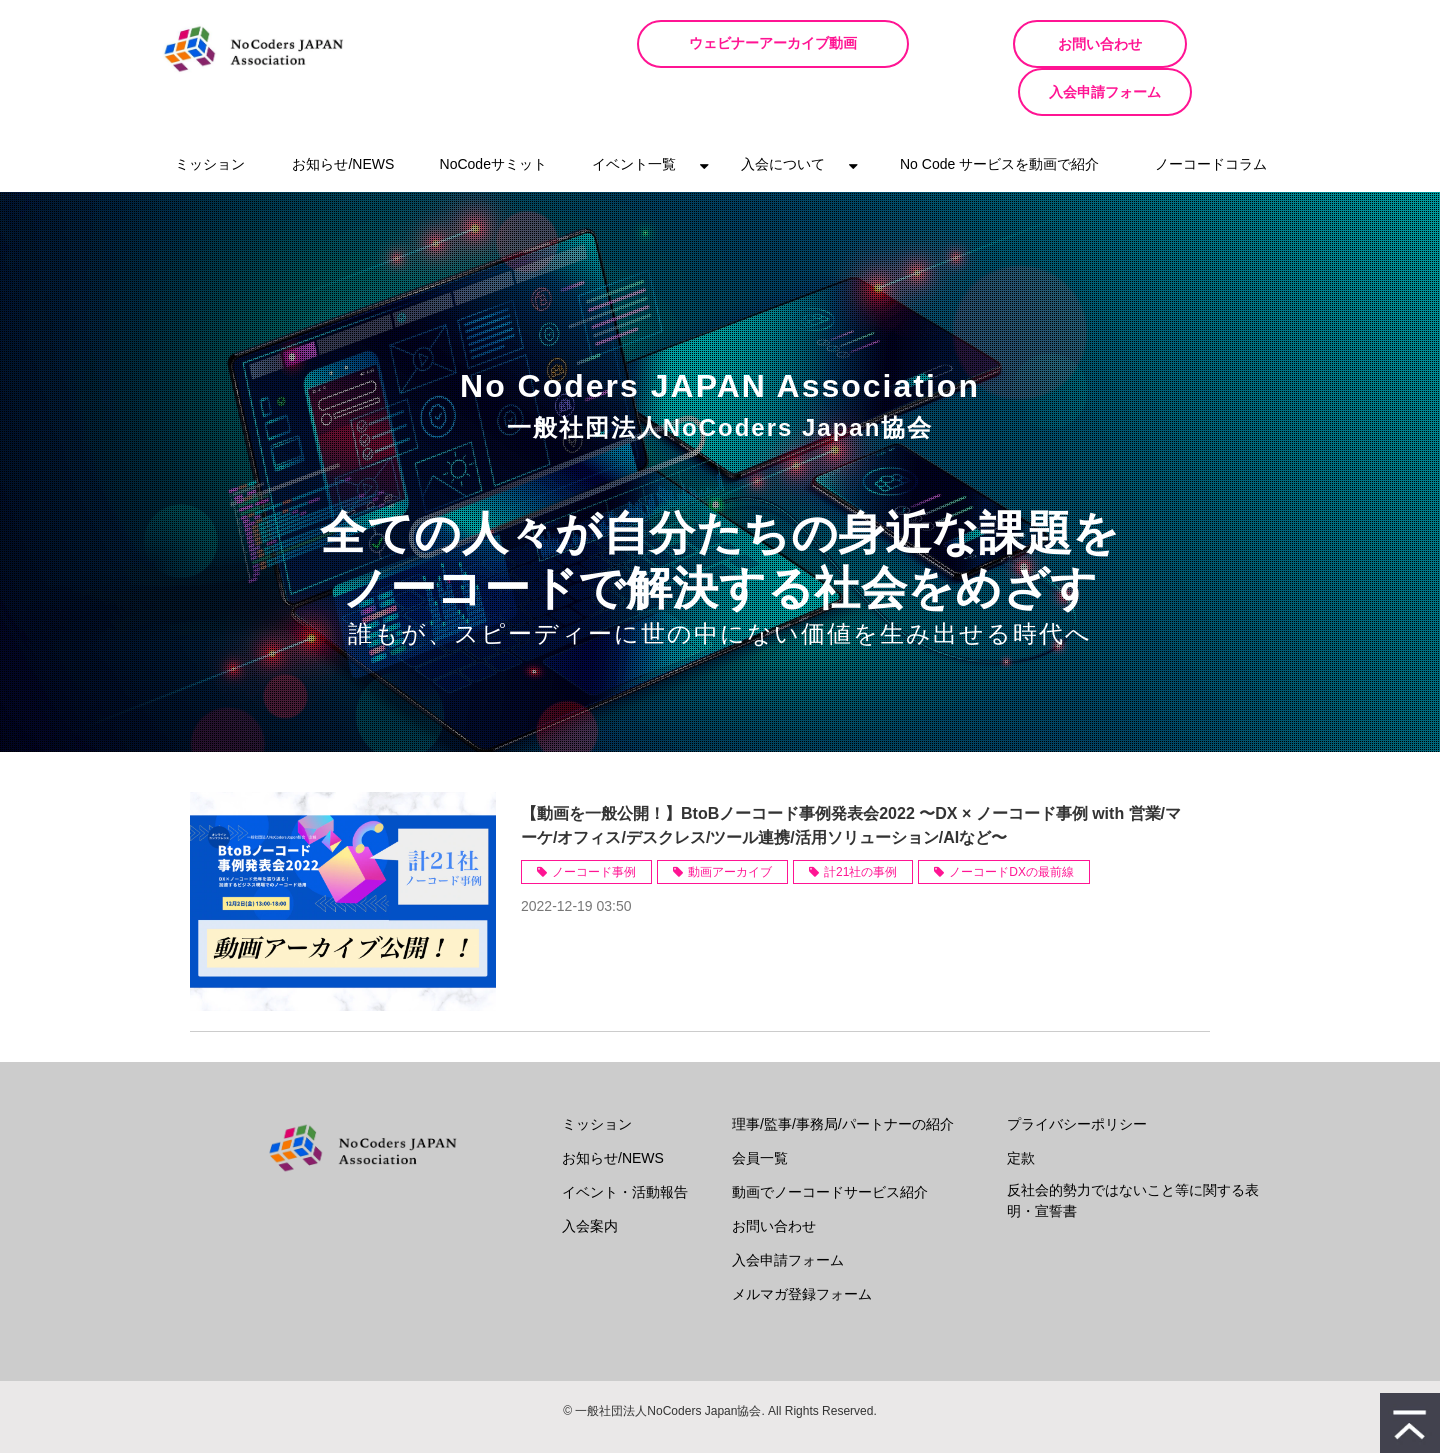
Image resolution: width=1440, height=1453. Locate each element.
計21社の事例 (860, 824)
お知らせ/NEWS (343, 116)
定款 (1021, 1110)
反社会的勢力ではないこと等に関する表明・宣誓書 (1133, 1152)
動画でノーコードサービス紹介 (830, 1144)
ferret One (753, 1423)
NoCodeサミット (493, 116)
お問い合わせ (1009, 44)
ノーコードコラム (1211, 116)
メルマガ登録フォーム (802, 1246)
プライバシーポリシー (1077, 1076)
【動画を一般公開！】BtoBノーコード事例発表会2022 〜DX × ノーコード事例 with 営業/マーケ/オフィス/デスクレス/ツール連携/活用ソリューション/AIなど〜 (851, 777)
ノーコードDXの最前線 (1011, 824)
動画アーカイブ (730, 824)
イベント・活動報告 (625, 1144)
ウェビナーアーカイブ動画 (799, 43)
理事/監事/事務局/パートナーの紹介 (843, 1076)
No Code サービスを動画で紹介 (999, 116)
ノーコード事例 (594, 824)
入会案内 (590, 1178)
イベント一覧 (634, 116)
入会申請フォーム (1200, 44)
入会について (783, 116)
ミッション (210, 116)
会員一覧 (760, 1110)
